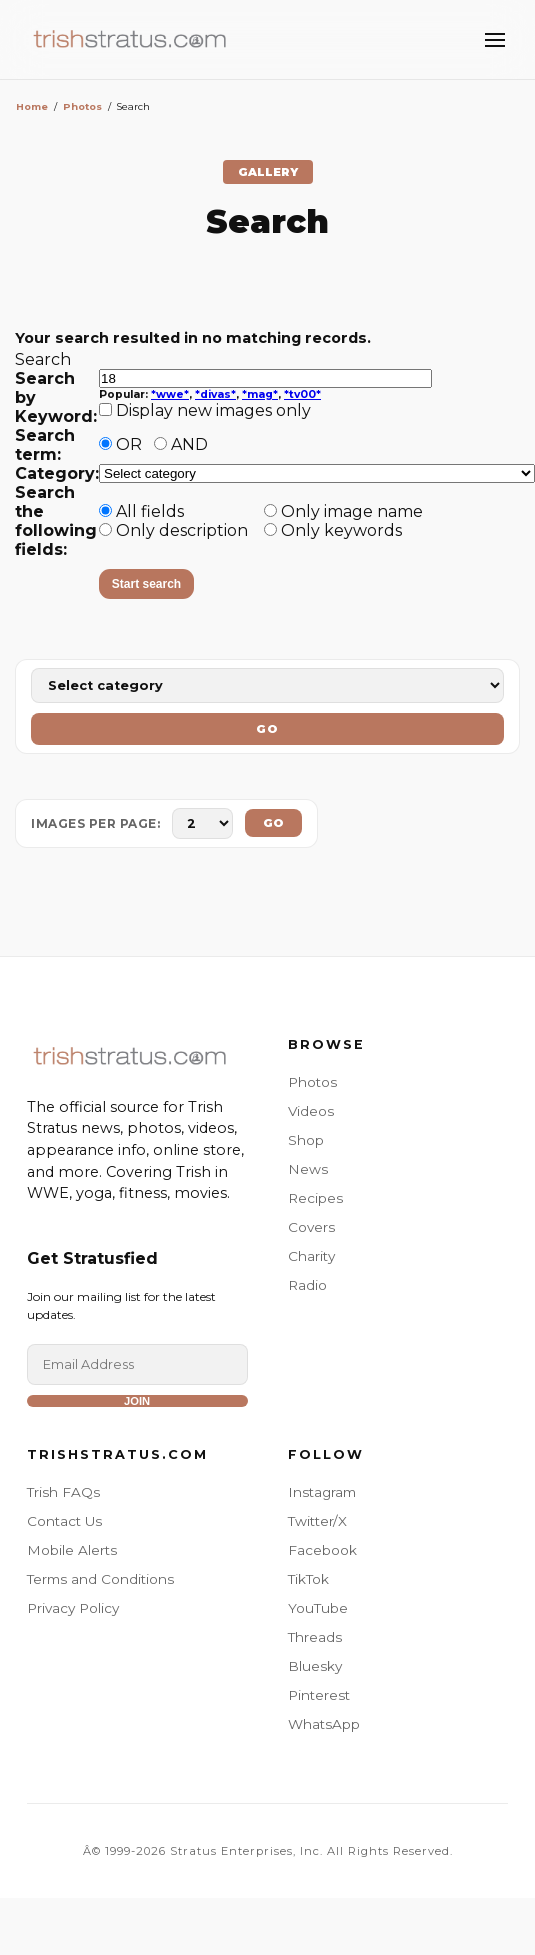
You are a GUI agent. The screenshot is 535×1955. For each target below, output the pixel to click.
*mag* (260, 394)
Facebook (322, 1550)
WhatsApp (324, 1724)
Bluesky (315, 1666)
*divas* (215, 394)
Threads (315, 1637)
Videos (311, 1111)
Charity (311, 1256)
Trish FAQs (63, 1492)
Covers (311, 1227)
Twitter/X (317, 1521)
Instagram (322, 1492)
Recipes (315, 1198)
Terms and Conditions (100, 1579)
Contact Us (64, 1521)
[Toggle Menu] (495, 40)
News (308, 1169)
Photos (82, 106)
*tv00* (302, 394)
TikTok (308, 1579)
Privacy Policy (73, 1608)
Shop (306, 1140)
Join (137, 1401)
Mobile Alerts (72, 1550)
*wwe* (170, 394)
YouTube (318, 1608)
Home (32, 106)
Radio (307, 1285)
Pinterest (319, 1695)
